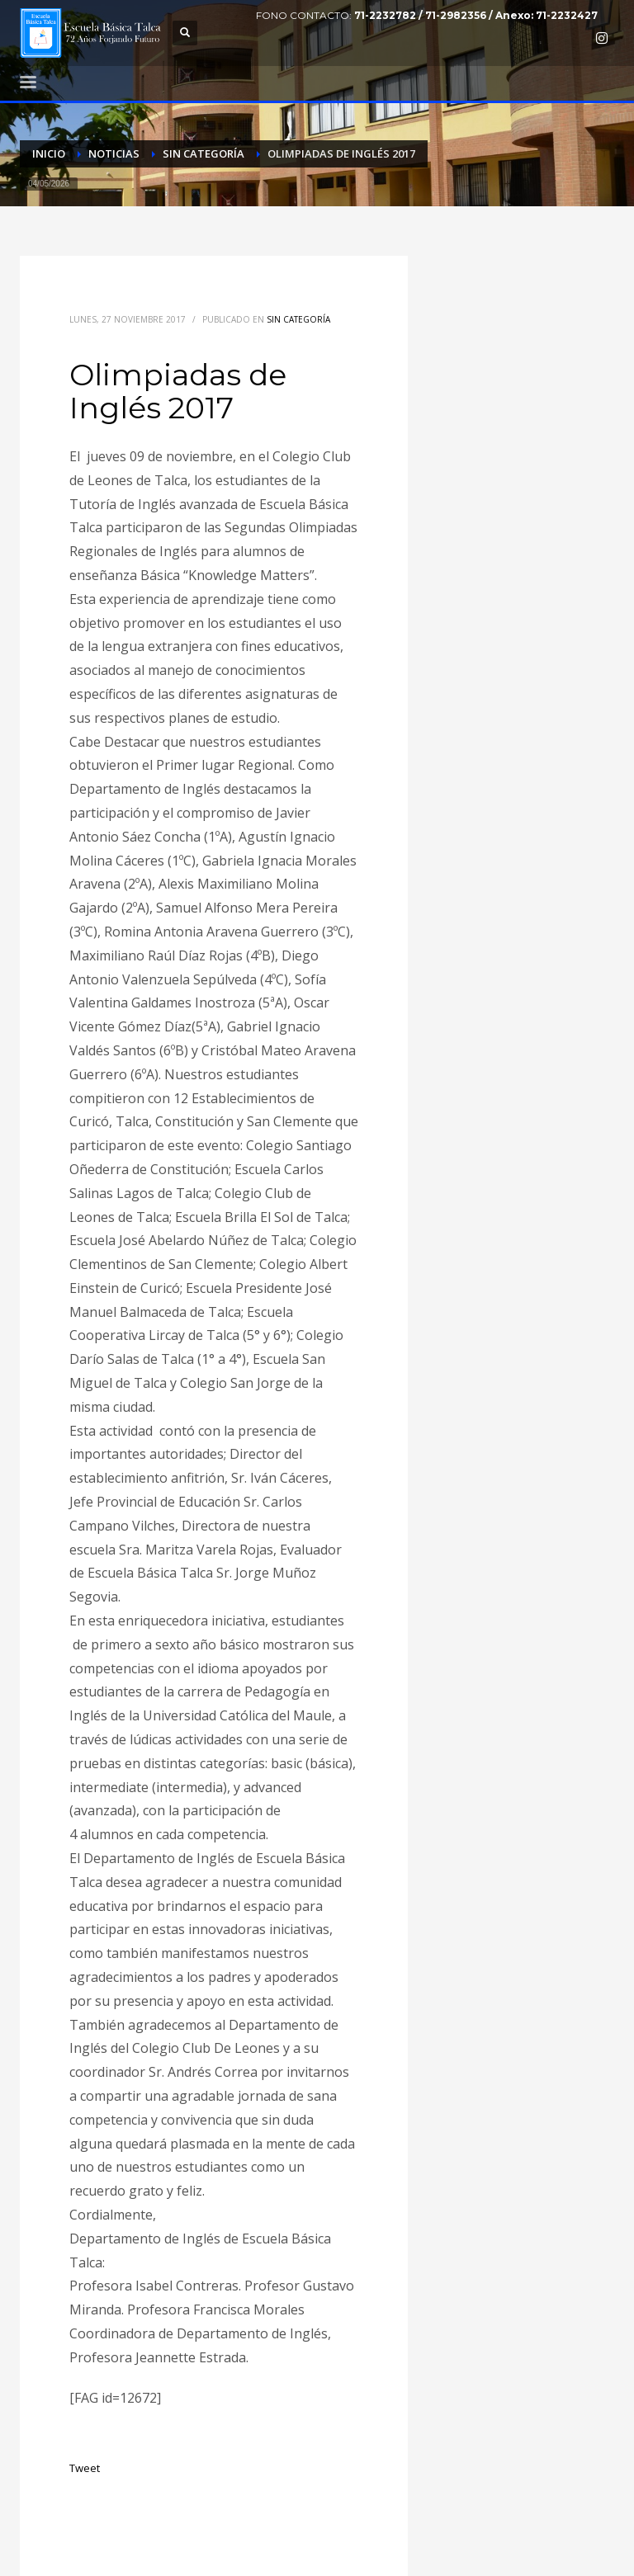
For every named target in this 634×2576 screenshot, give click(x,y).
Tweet (84, 2467)
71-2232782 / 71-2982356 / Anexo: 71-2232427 (476, 15)
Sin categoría (298, 319)
